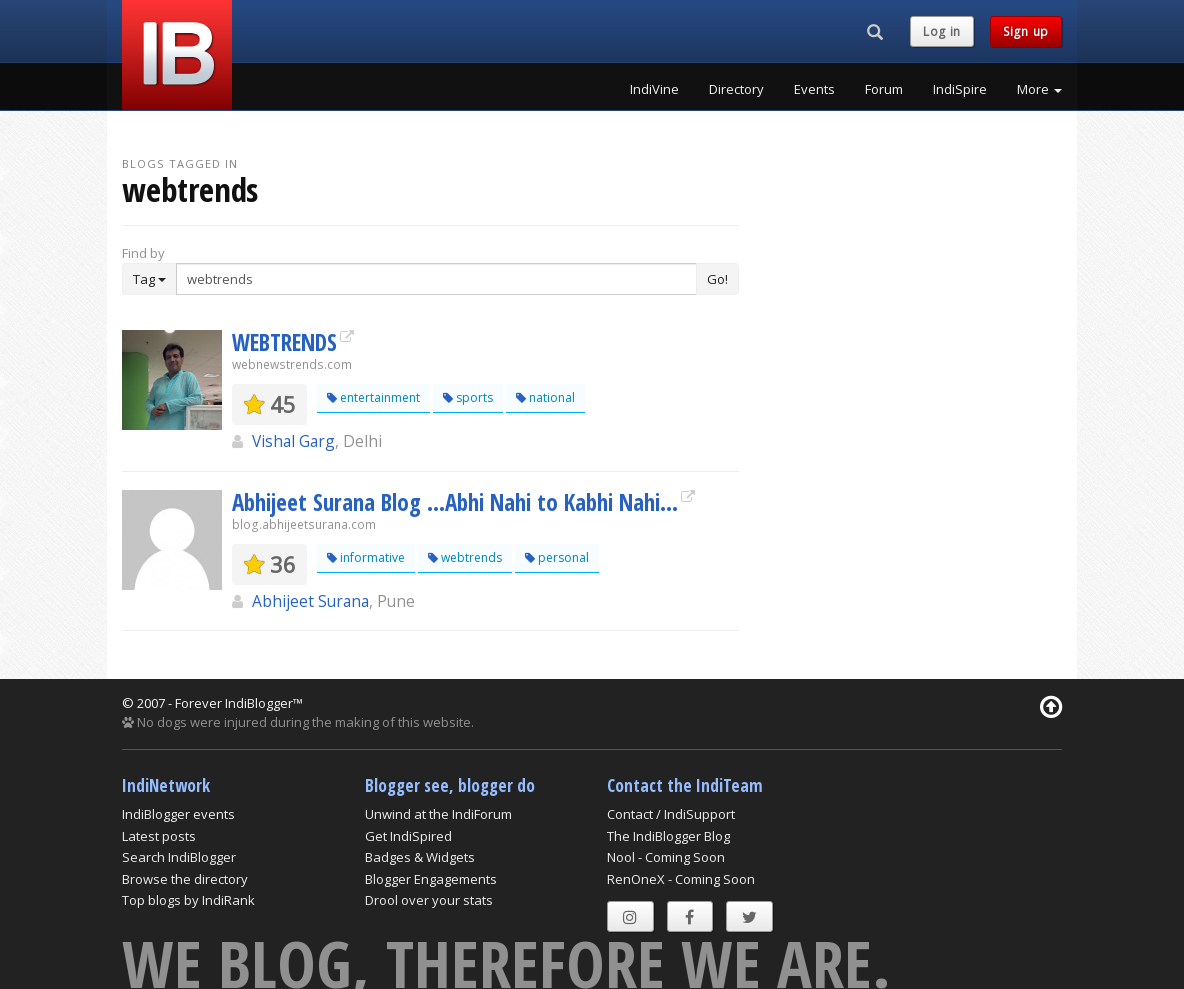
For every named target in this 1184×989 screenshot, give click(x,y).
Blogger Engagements (431, 879)
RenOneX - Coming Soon (681, 879)
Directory (736, 89)
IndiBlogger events (178, 814)
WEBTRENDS (284, 342)
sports (468, 397)
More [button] (1039, 89)
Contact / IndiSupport (671, 814)
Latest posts (159, 836)
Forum (884, 89)
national (545, 397)
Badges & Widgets (420, 857)
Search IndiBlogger (179, 857)
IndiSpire (960, 89)
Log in (942, 31)
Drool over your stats (429, 900)
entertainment (373, 397)
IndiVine (654, 89)
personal (557, 557)
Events (814, 89)
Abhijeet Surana (310, 601)
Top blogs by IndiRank (188, 900)
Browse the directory (185, 879)
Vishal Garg (293, 441)
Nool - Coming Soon (666, 857)
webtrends (465, 557)
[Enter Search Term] (436, 279)
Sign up (1026, 31)
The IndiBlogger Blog (668, 836)
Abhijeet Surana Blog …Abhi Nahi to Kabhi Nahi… (455, 502)
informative (366, 557)
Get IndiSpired (408, 836)
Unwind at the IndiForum (438, 814)
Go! (717, 279)
